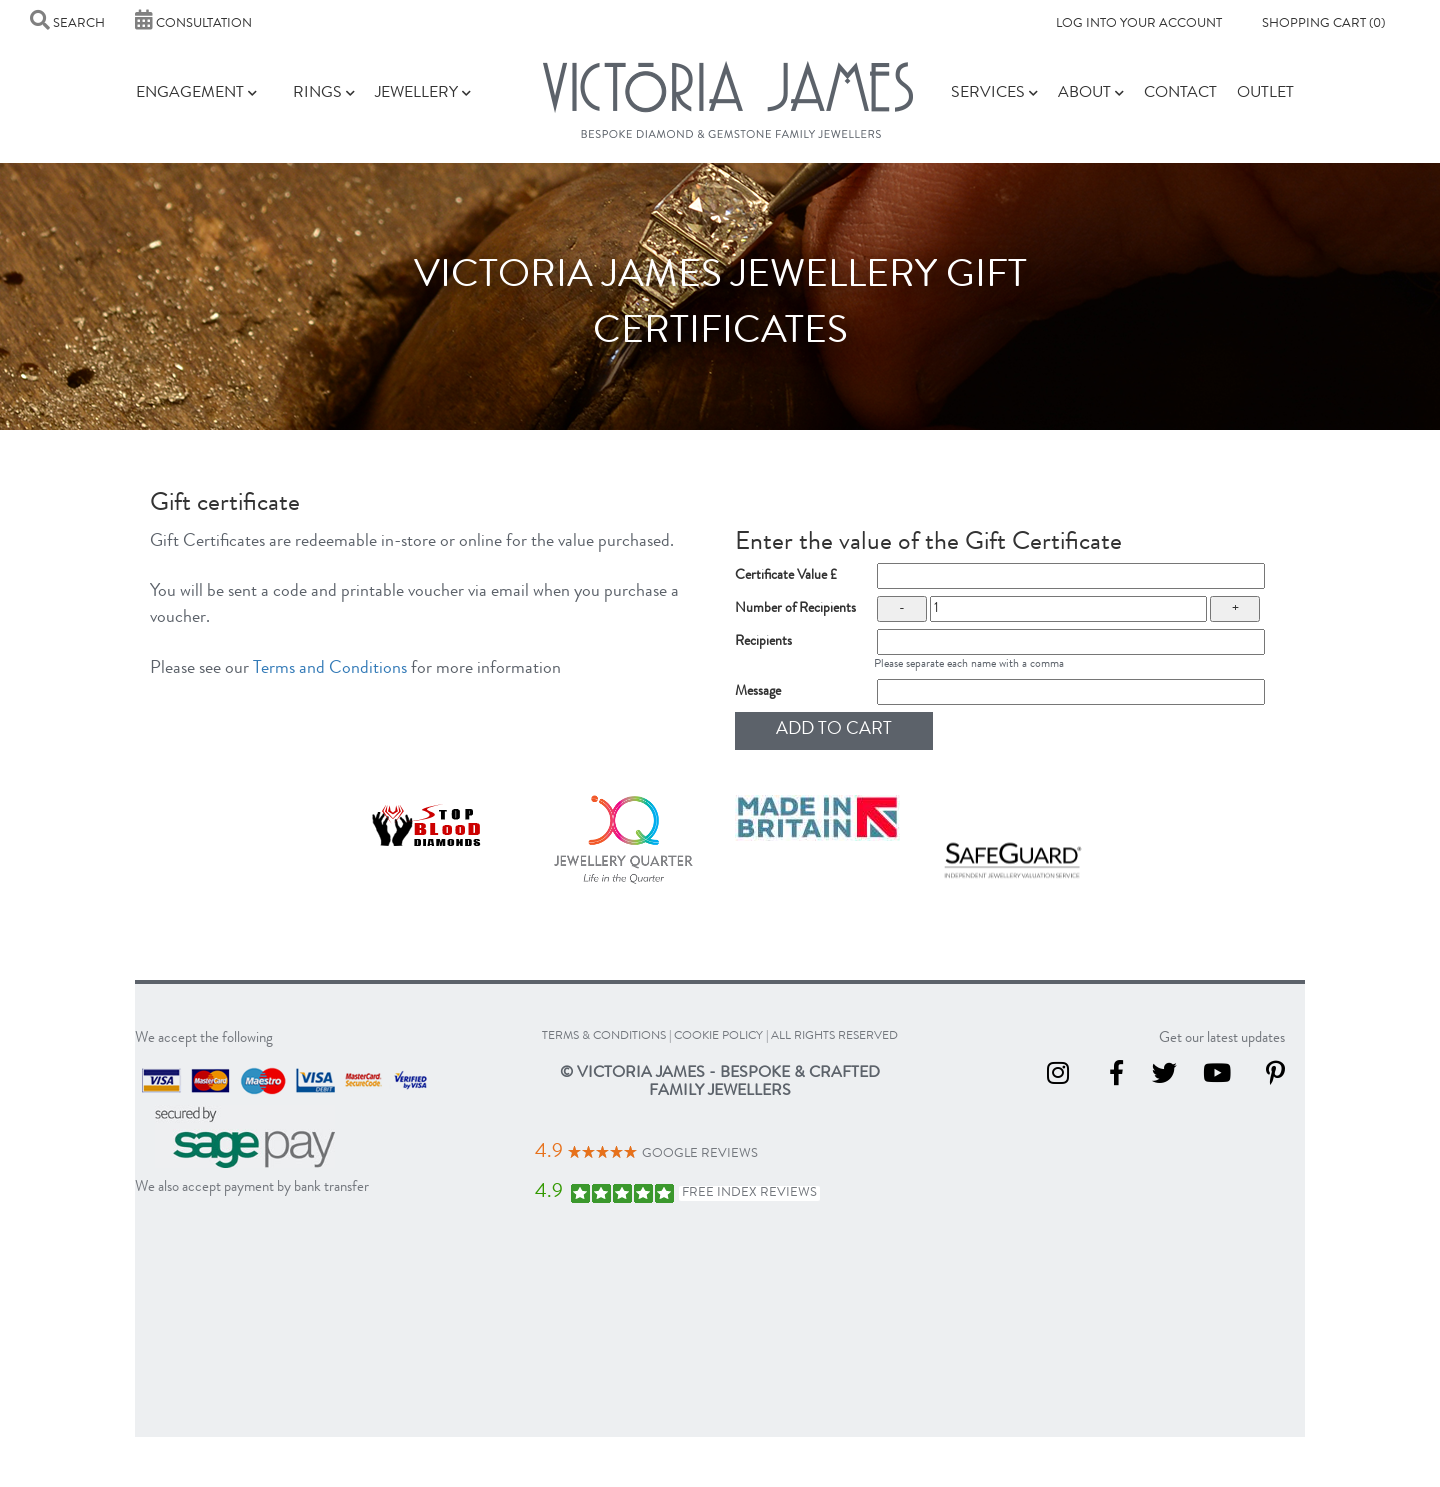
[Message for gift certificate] (1071, 692)
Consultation (193, 24)
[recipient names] (1071, 642)
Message (758, 692)
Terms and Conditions (330, 669)
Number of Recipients (795, 609)
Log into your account (1139, 24)
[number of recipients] (1069, 609)
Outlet (1265, 94)
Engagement (196, 94)
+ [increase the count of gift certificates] (1235, 609)
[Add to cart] (834, 731)
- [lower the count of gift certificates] (902, 609)
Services (994, 94)
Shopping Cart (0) (1323, 24)
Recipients (763, 642)
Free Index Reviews (749, 1193)
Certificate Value (786, 576)
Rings (324, 94)
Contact (1180, 94)
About (1091, 94)
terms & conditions (604, 1037)
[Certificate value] (1071, 576)
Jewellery (423, 94)
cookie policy (718, 1037)
